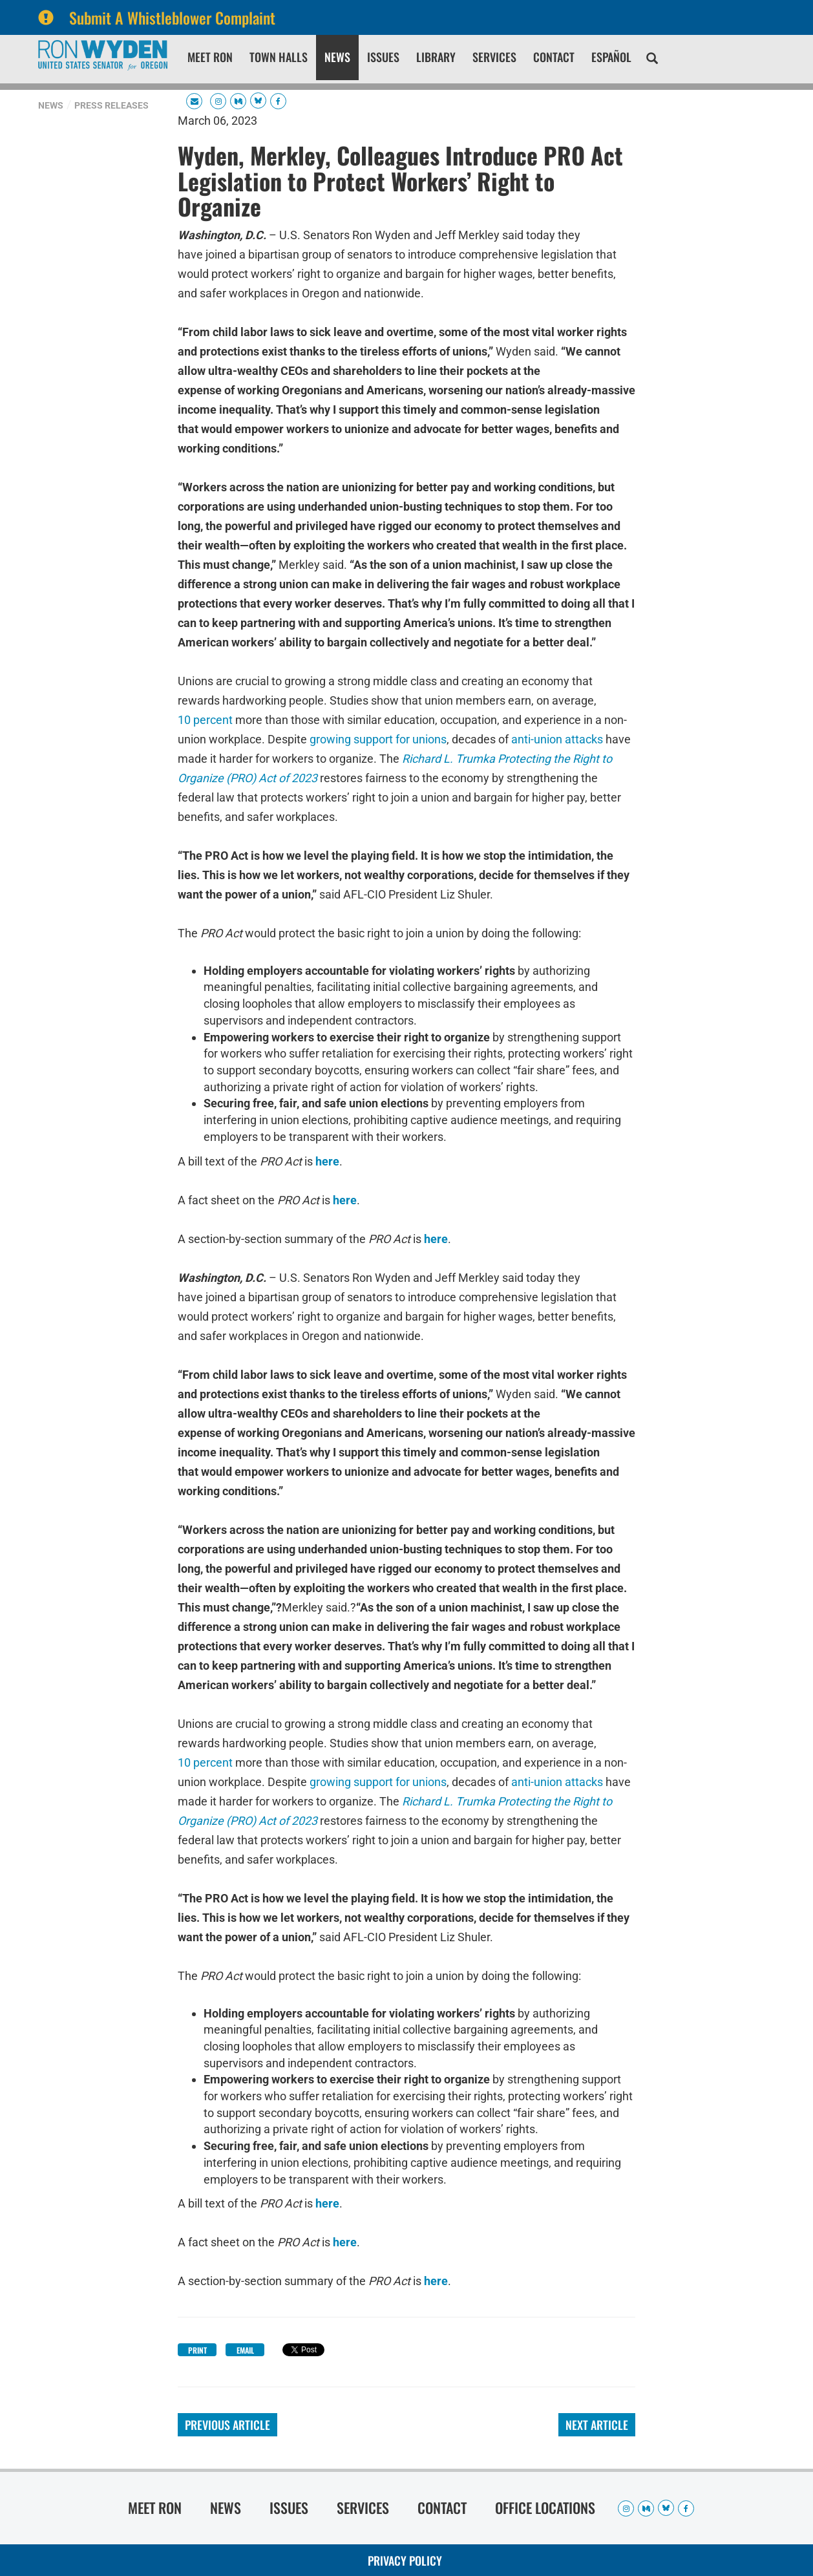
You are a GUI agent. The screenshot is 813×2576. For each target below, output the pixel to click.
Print (197, 2350)
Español (611, 56)
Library (436, 56)
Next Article (596, 2424)
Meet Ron (210, 56)
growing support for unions (378, 739)
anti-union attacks (557, 739)
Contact (554, 56)
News (337, 56)
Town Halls (278, 56)
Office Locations (545, 2507)
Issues (383, 56)
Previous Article (227, 2424)
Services (494, 56)
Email (245, 2350)
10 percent (205, 718)
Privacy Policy (405, 2560)
